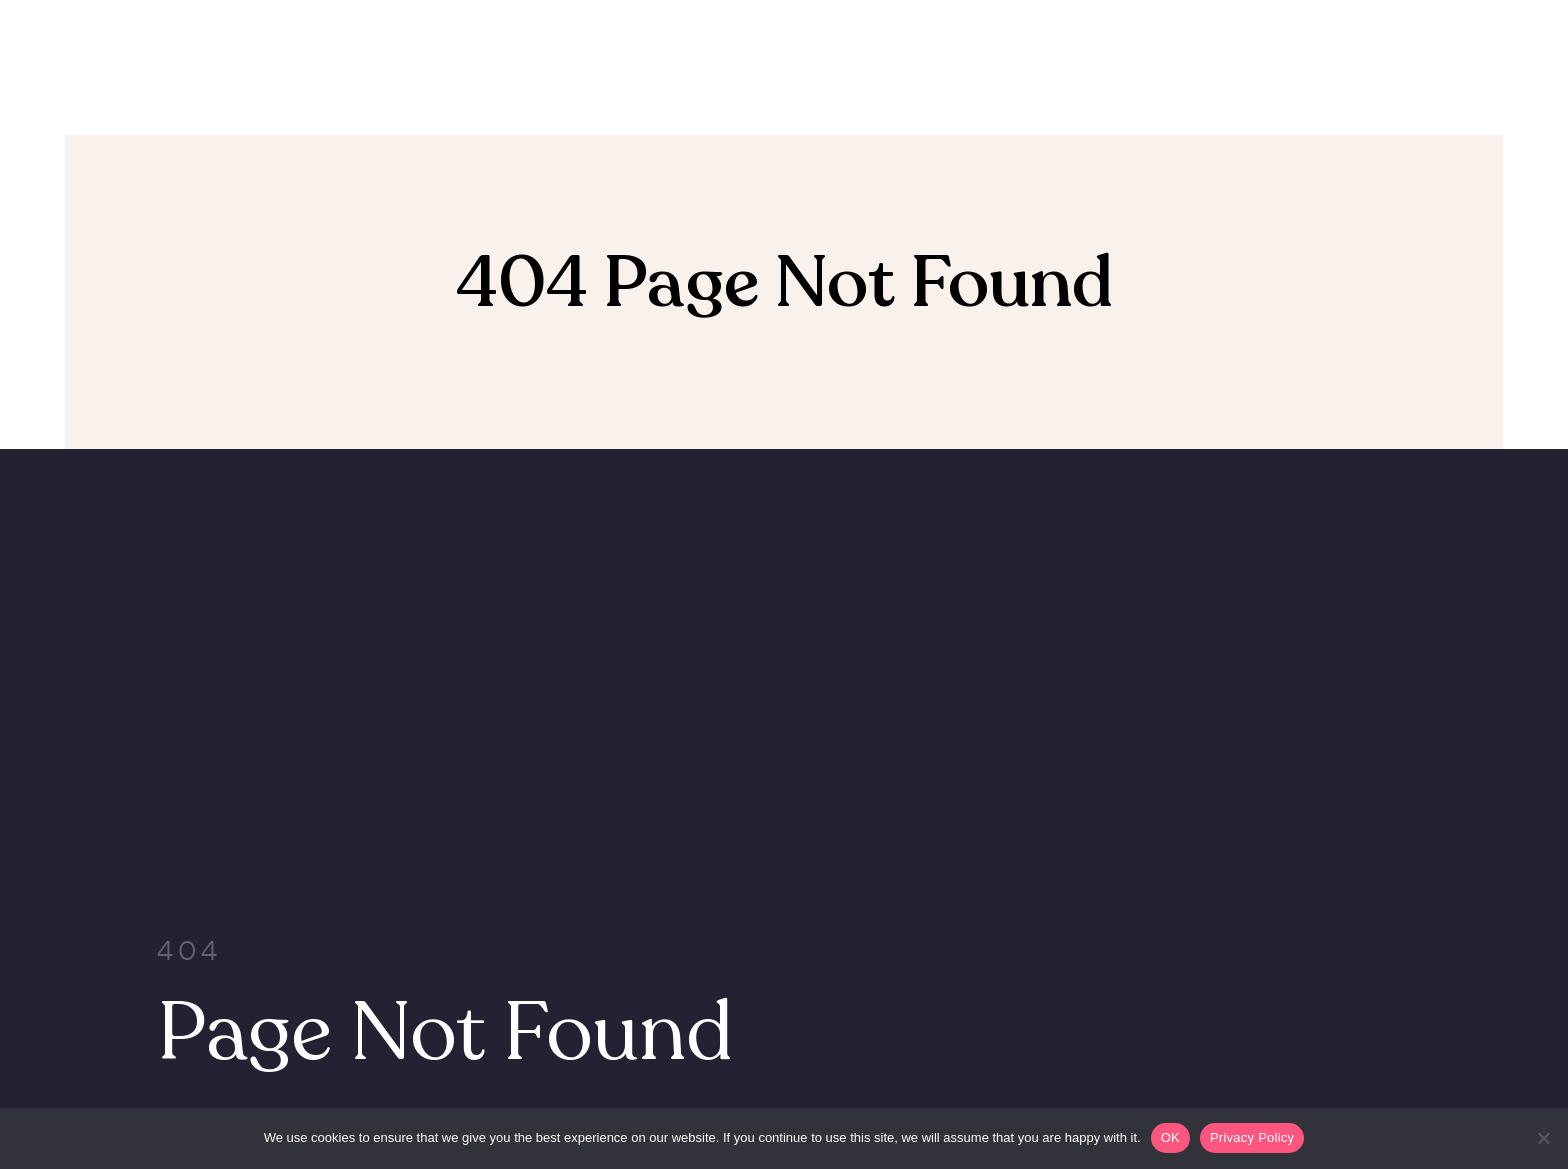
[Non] (1543, 1138)
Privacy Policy (1252, 1137)
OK (1170, 1137)
